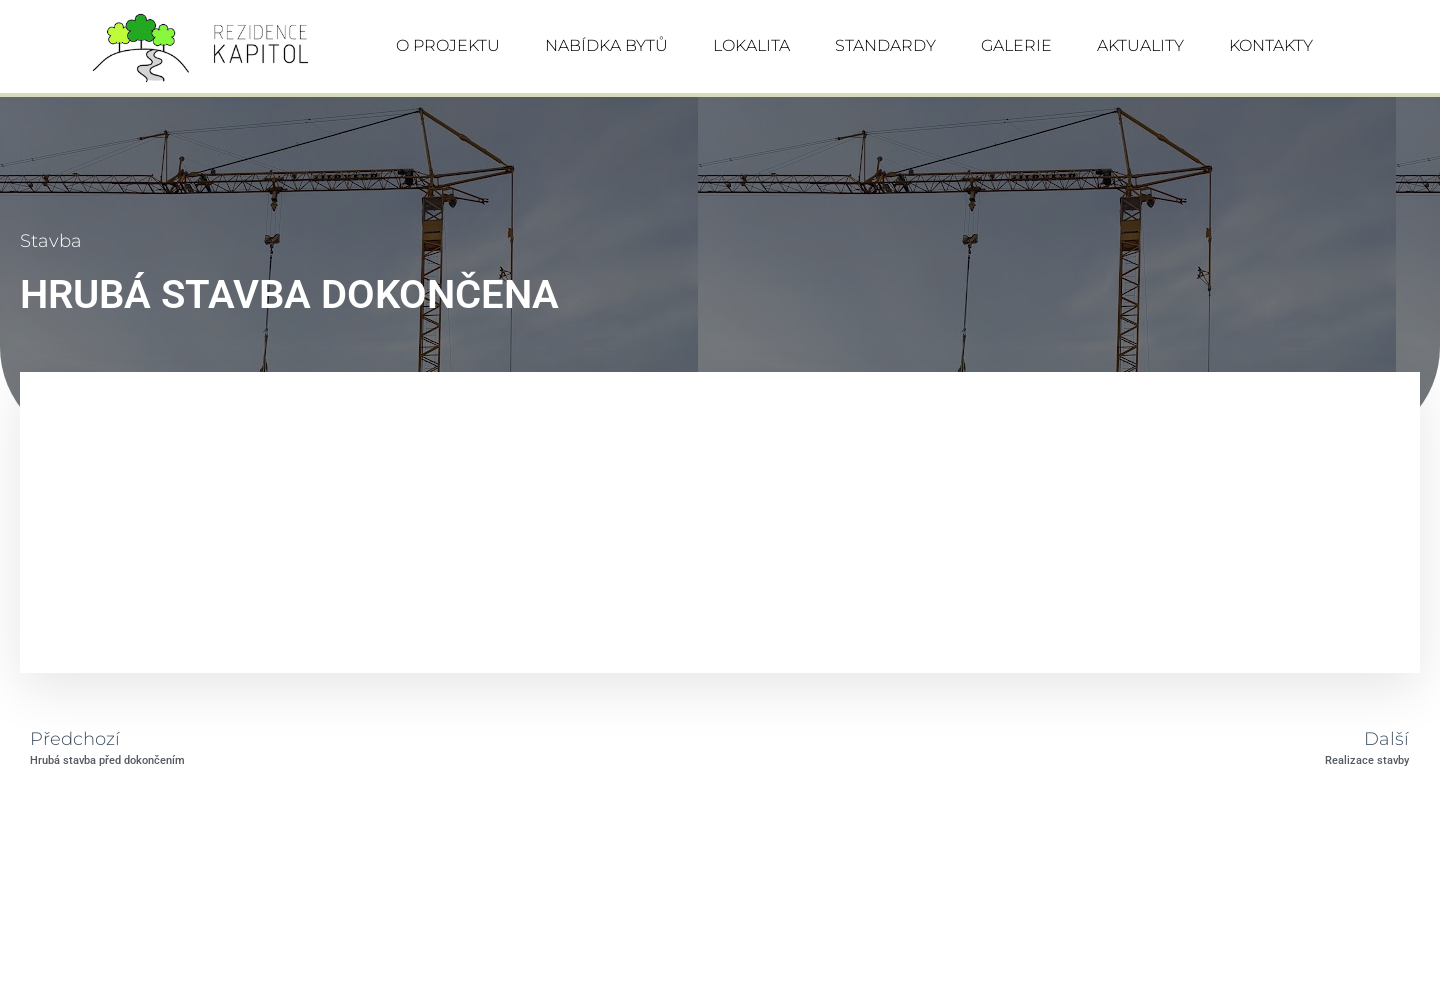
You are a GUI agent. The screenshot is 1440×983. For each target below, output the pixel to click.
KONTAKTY (1271, 45)
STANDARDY (885, 45)
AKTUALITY (1140, 45)
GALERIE (1016, 45)
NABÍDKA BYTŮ (606, 45)
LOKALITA (751, 45)
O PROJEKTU (448, 45)
